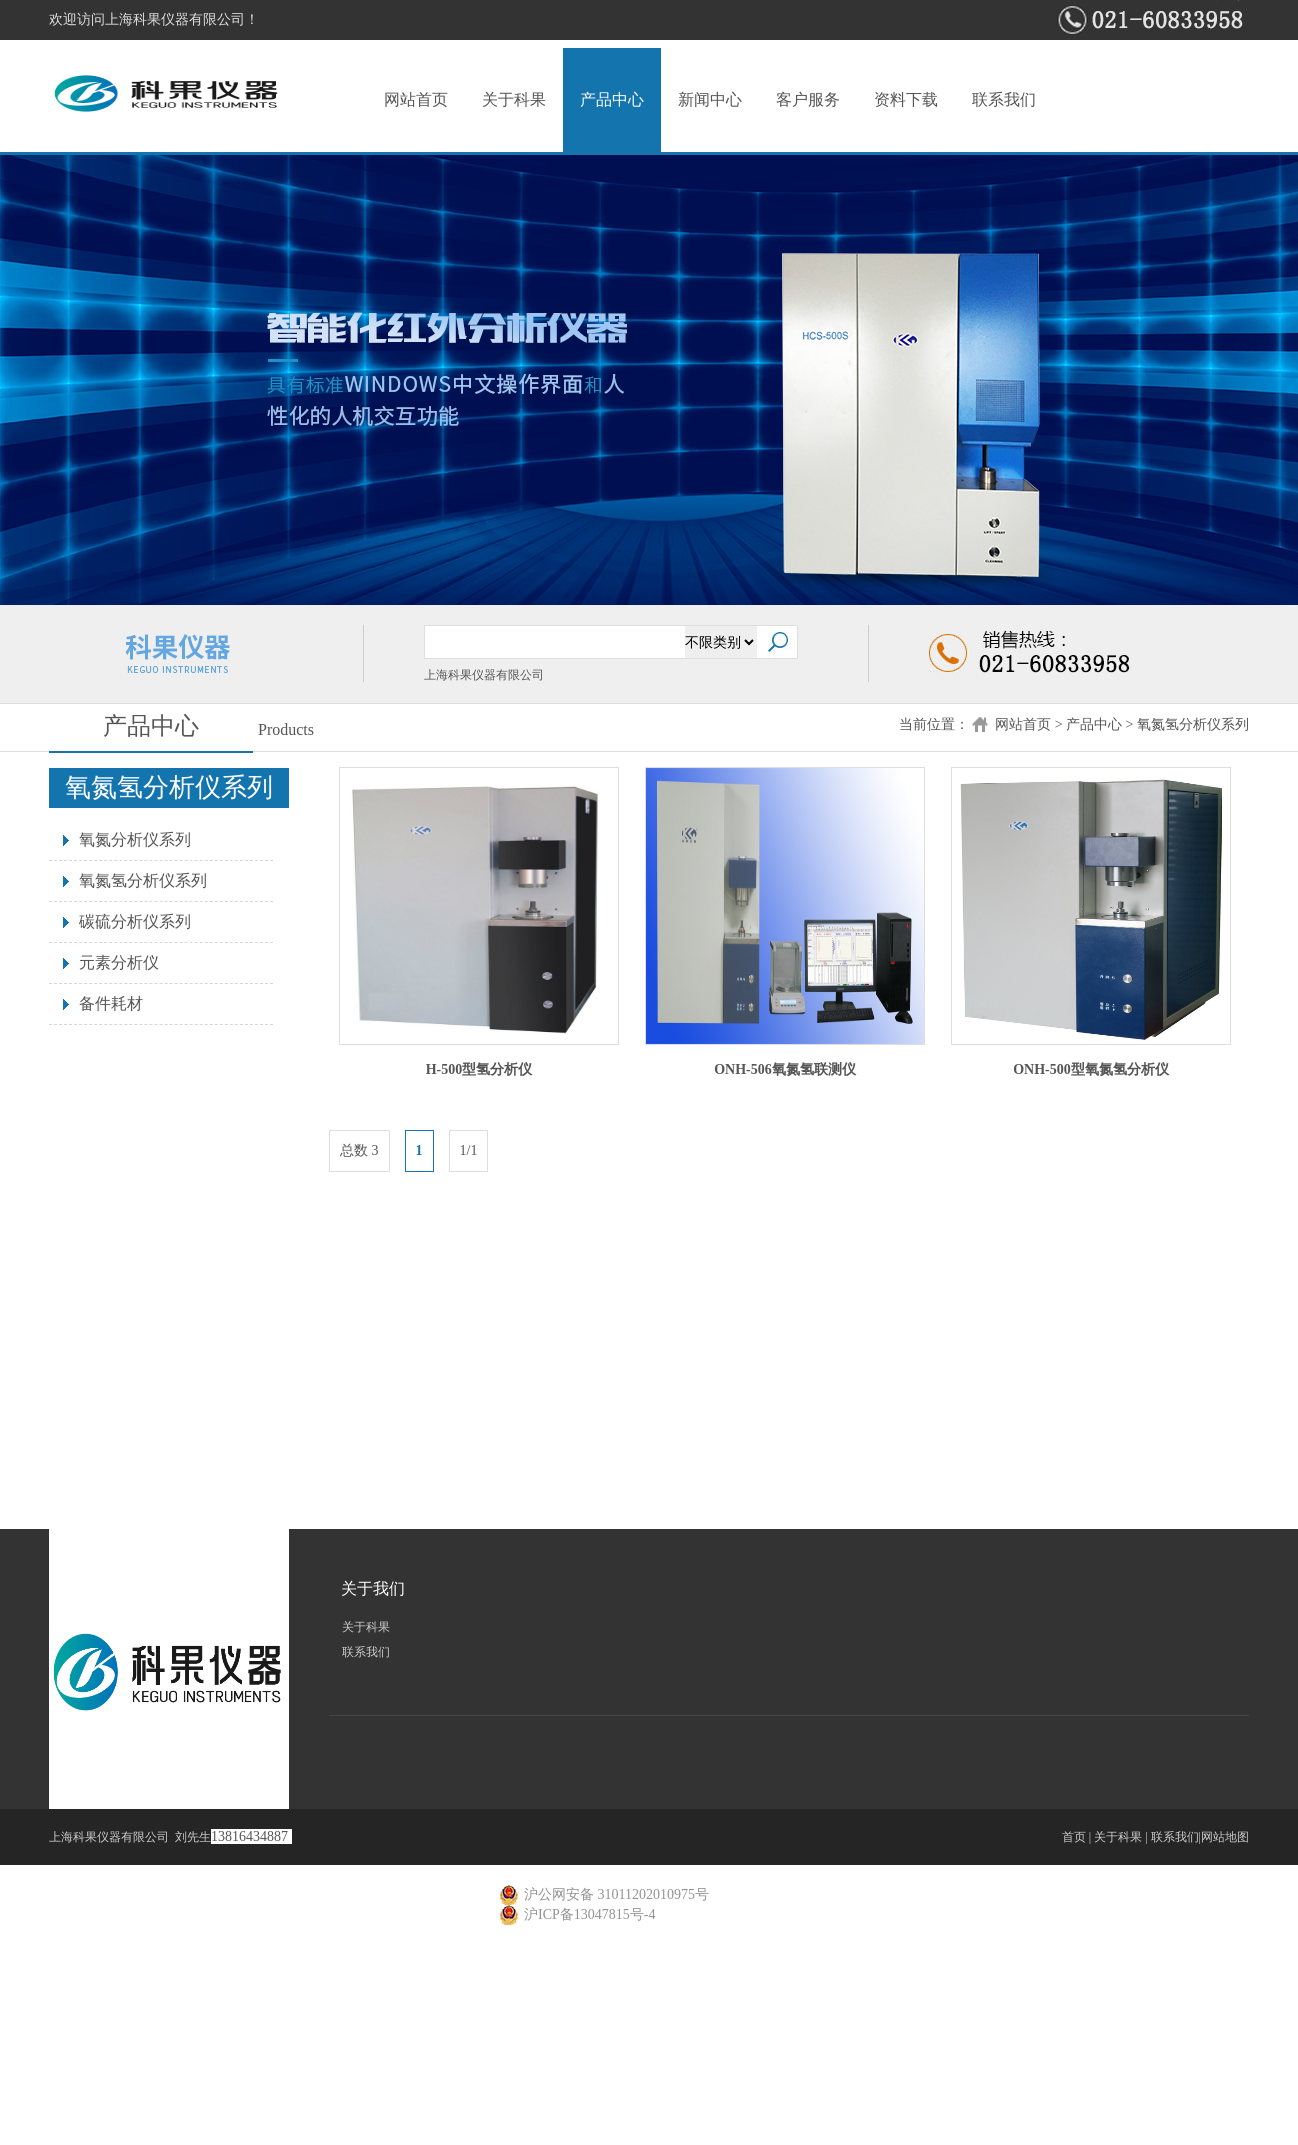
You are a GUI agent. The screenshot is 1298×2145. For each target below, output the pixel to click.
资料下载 (906, 99)
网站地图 (1225, 1837)
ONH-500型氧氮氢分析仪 (1091, 1069)
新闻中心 (710, 99)
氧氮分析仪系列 (135, 839)
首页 (1074, 1837)
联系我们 (1004, 99)
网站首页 (416, 99)
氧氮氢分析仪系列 (1193, 724)
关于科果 (514, 99)
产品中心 (612, 99)
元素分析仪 (119, 962)
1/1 (469, 1150)
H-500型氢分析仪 (479, 1069)
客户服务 (808, 99)
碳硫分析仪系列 (135, 921)
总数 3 (359, 1150)
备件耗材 (111, 1003)
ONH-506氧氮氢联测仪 (785, 1069)
